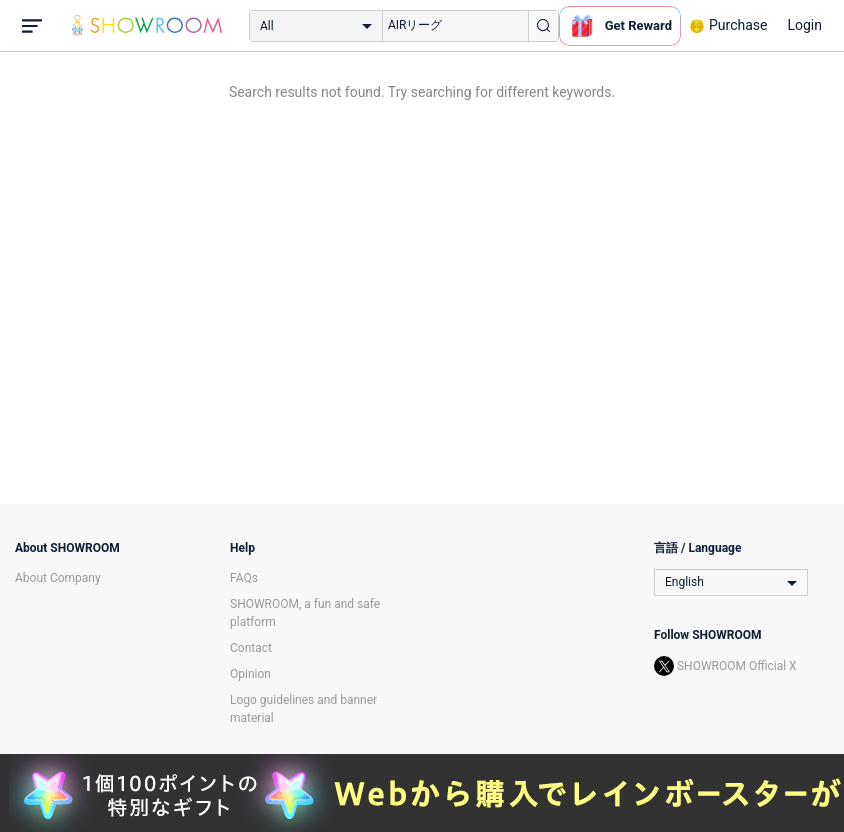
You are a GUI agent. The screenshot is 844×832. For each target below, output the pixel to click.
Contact (251, 648)
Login (804, 25)
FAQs (244, 578)
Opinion (250, 674)
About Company (58, 578)
